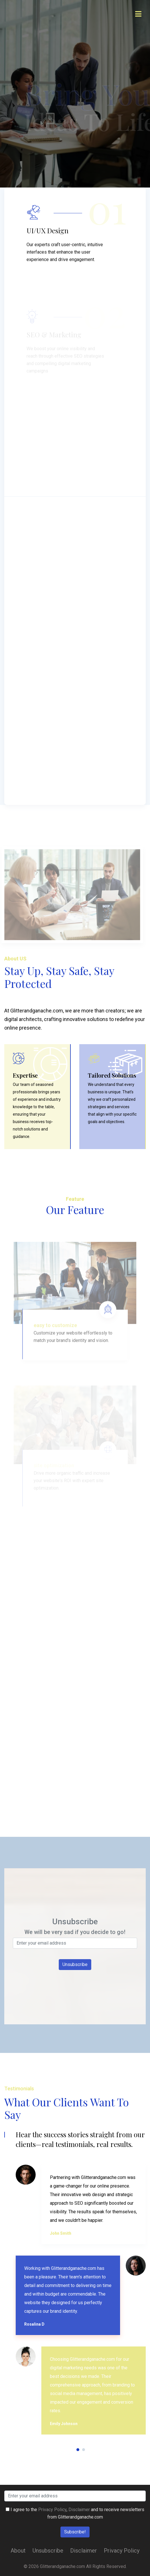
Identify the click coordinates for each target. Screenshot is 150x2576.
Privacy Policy (52, 2509)
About (18, 2550)
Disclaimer (79, 2509)
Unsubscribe (48, 2550)
